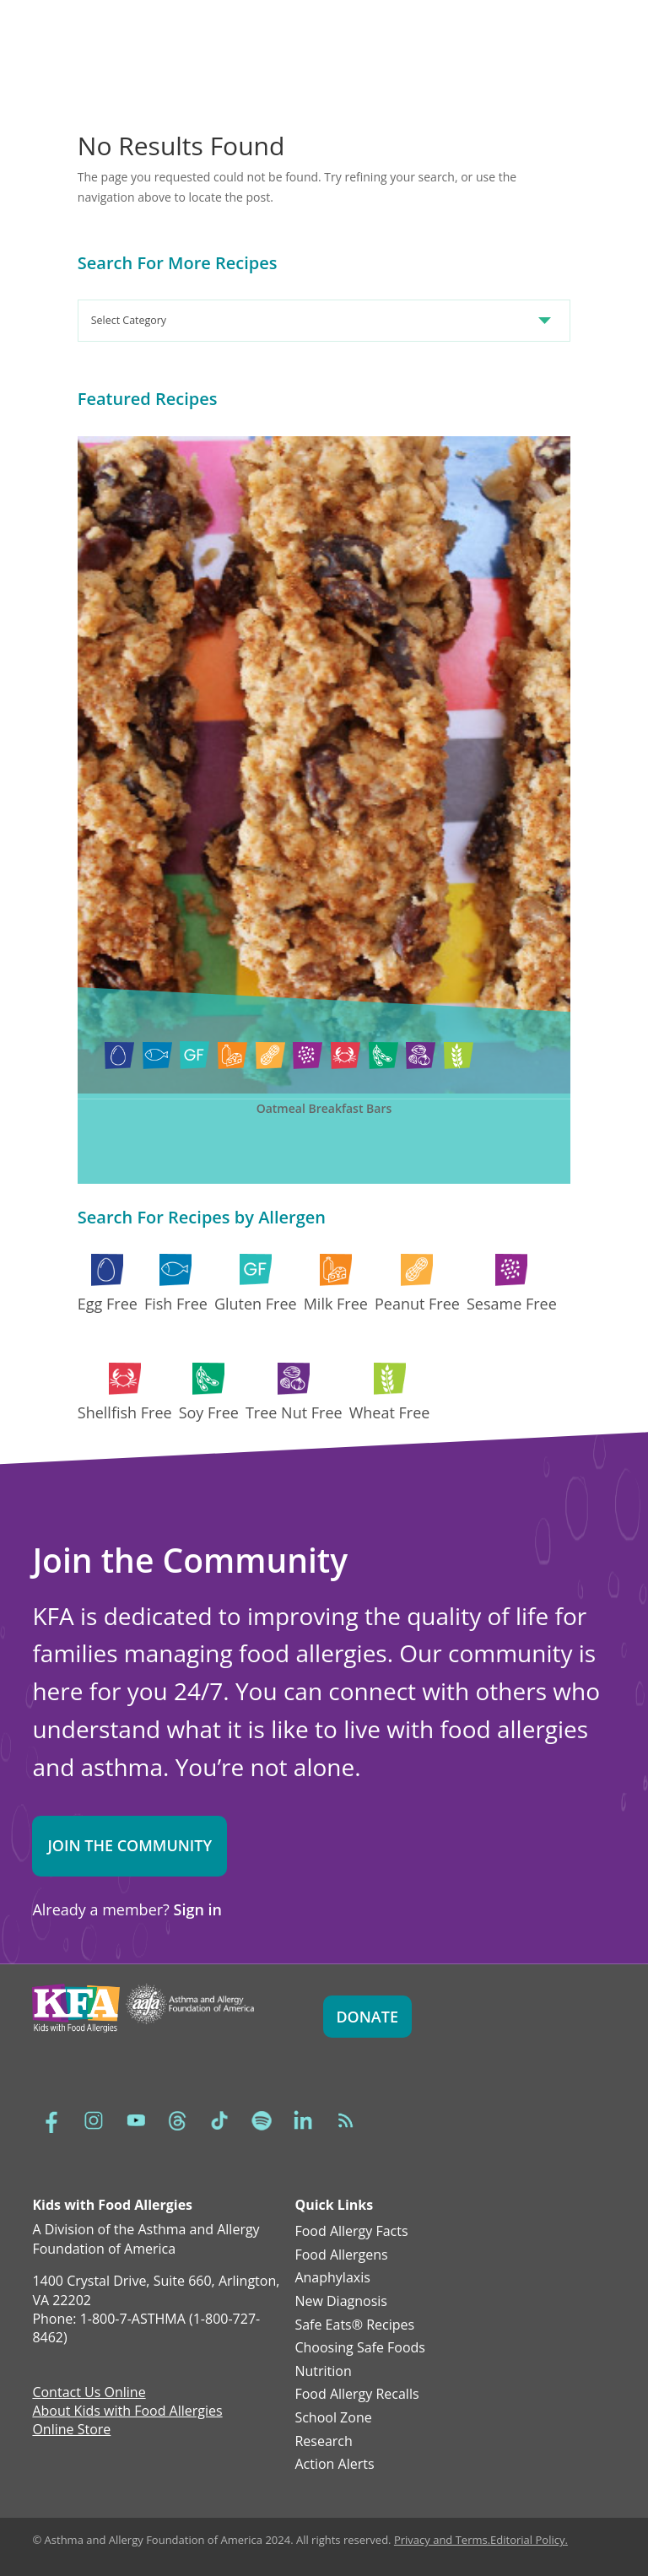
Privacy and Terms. (442, 2539)
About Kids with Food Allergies (127, 2412)
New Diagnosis (340, 2301)
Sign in (198, 1909)
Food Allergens (340, 2255)
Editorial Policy (527, 2539)
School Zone (332, 2418)
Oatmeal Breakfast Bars (324, 1108)
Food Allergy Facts (351, 2231)
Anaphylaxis (332, 2278)
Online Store (71, 2430)
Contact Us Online (88, 2393)
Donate (367, 2016)
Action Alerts (334, 2464)
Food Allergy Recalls (356, 2394)
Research (323, 2441)
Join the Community (129, 1845)
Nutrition (322, 2371)
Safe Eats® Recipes (354, 2325)
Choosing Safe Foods (359, 2348)
